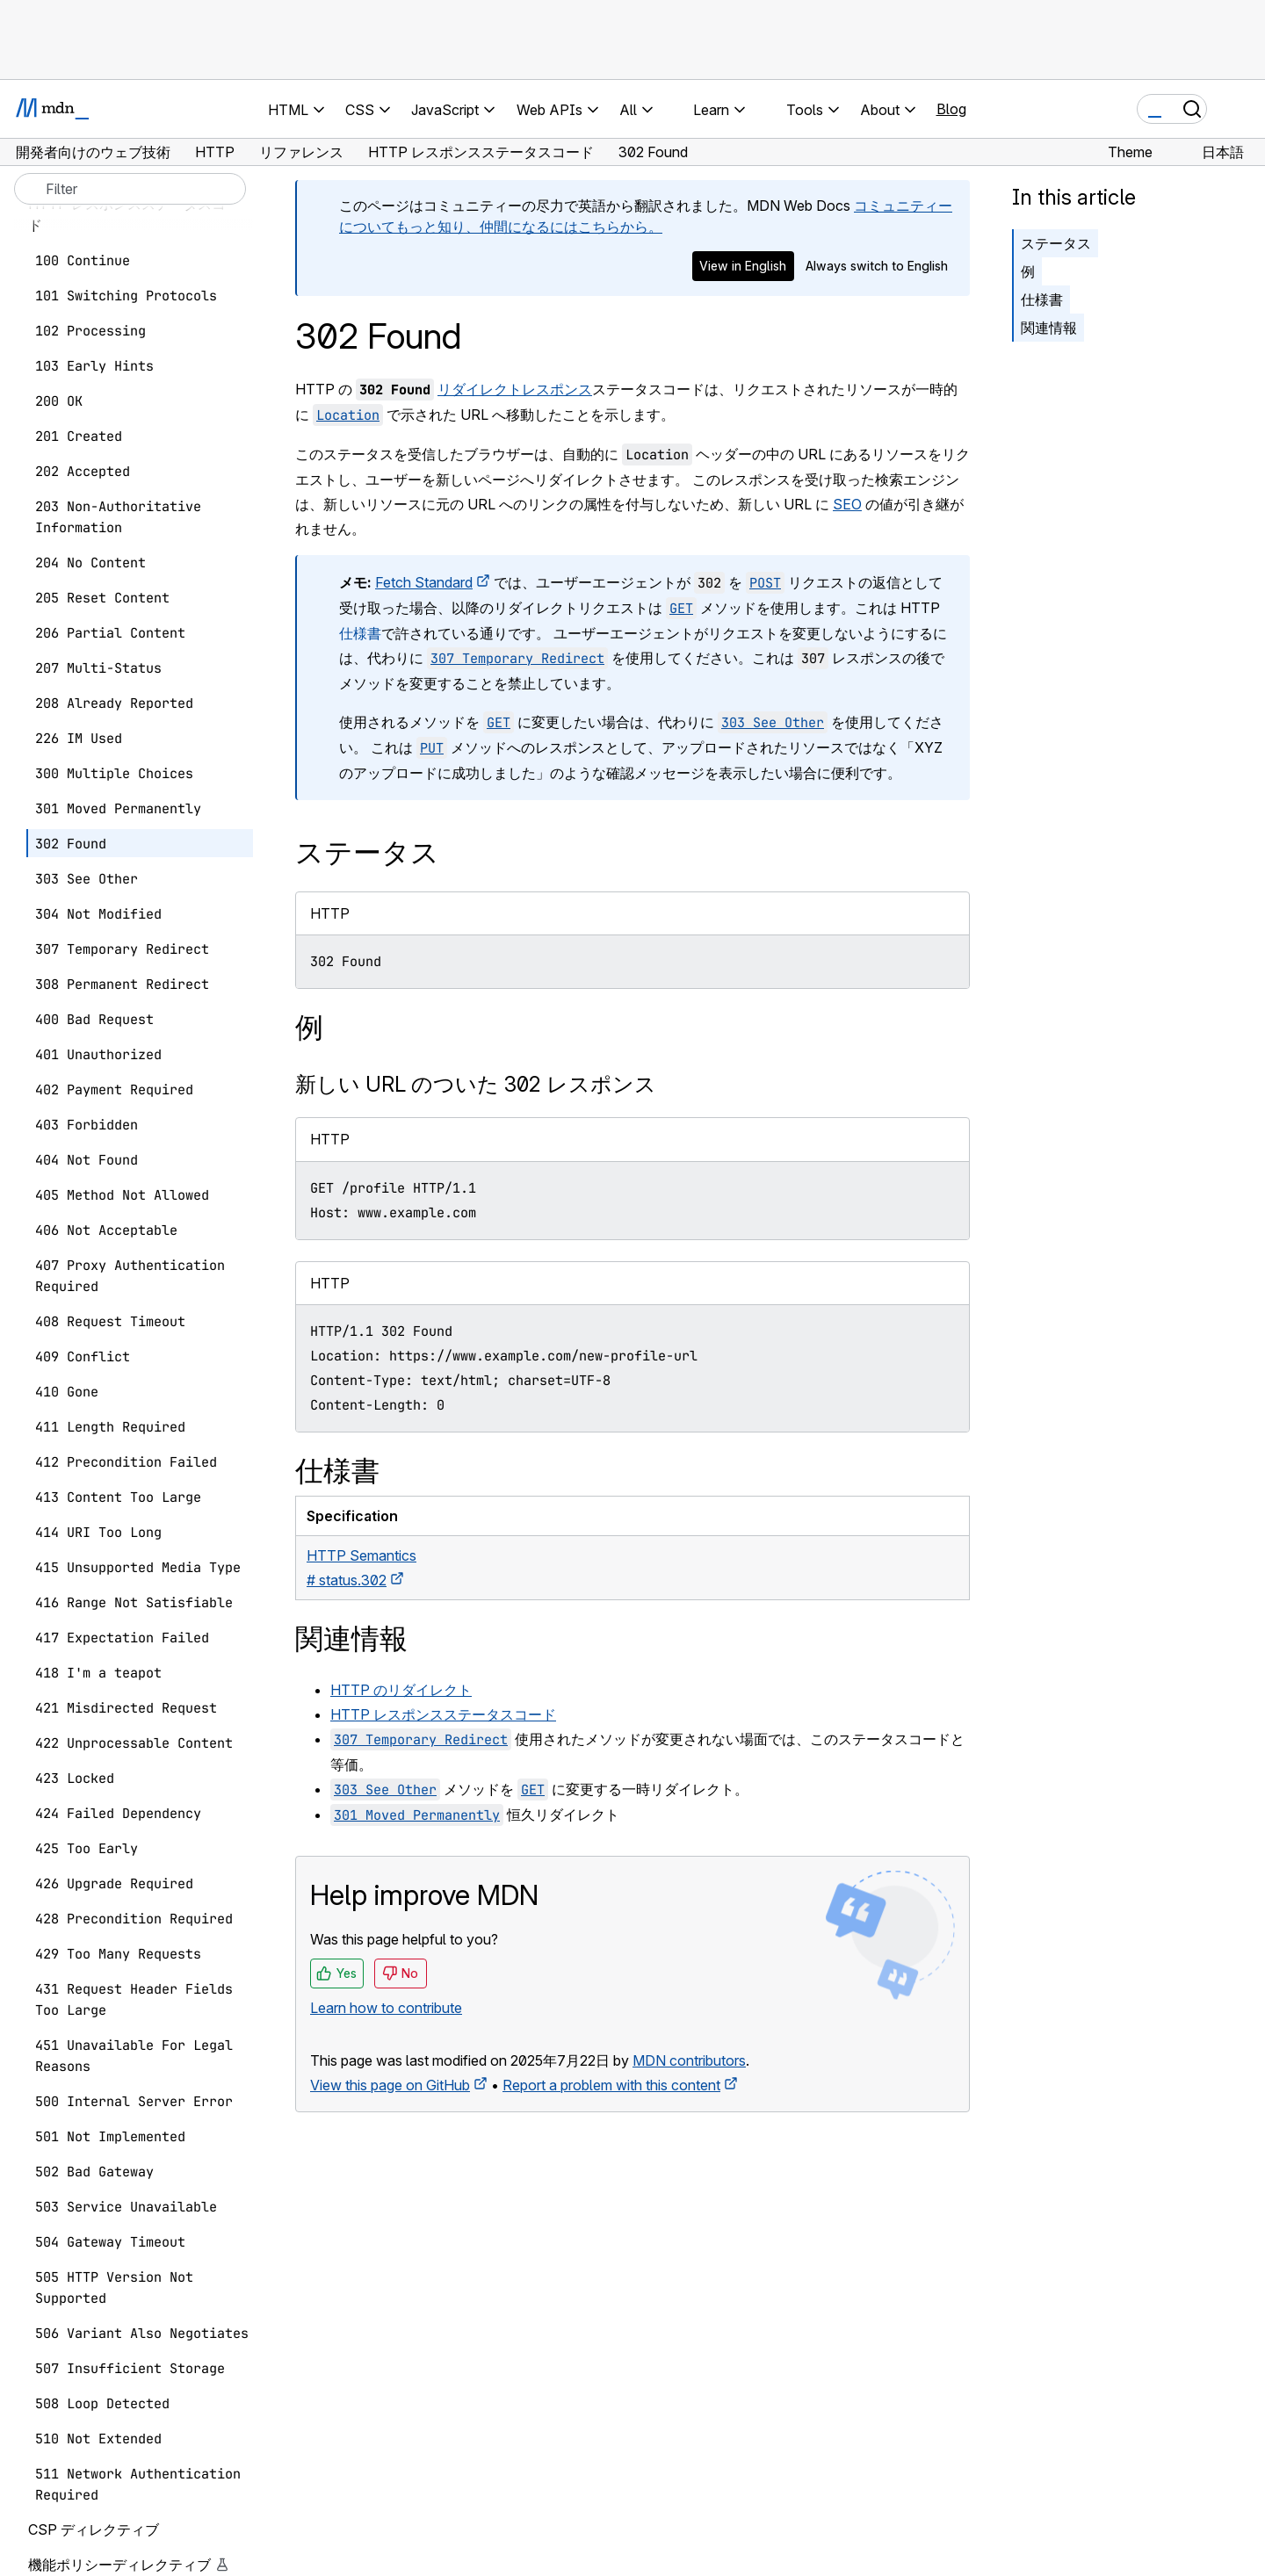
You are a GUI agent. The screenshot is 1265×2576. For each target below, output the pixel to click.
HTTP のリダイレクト (401, 1690)
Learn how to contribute (386, 2008)
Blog (951, 109)
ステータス (1056, 243)
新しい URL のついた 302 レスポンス (475, 1084)
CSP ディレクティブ (93, 2529)
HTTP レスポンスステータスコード (443, 1714)
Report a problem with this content (611, 2085)
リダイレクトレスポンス (514, 389)
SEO (847, 504)
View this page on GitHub (390, 2085)
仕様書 (360, 633)
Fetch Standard (424, 582)
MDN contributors (689, 2060)
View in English (742, 265)
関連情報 (1049, 327)
